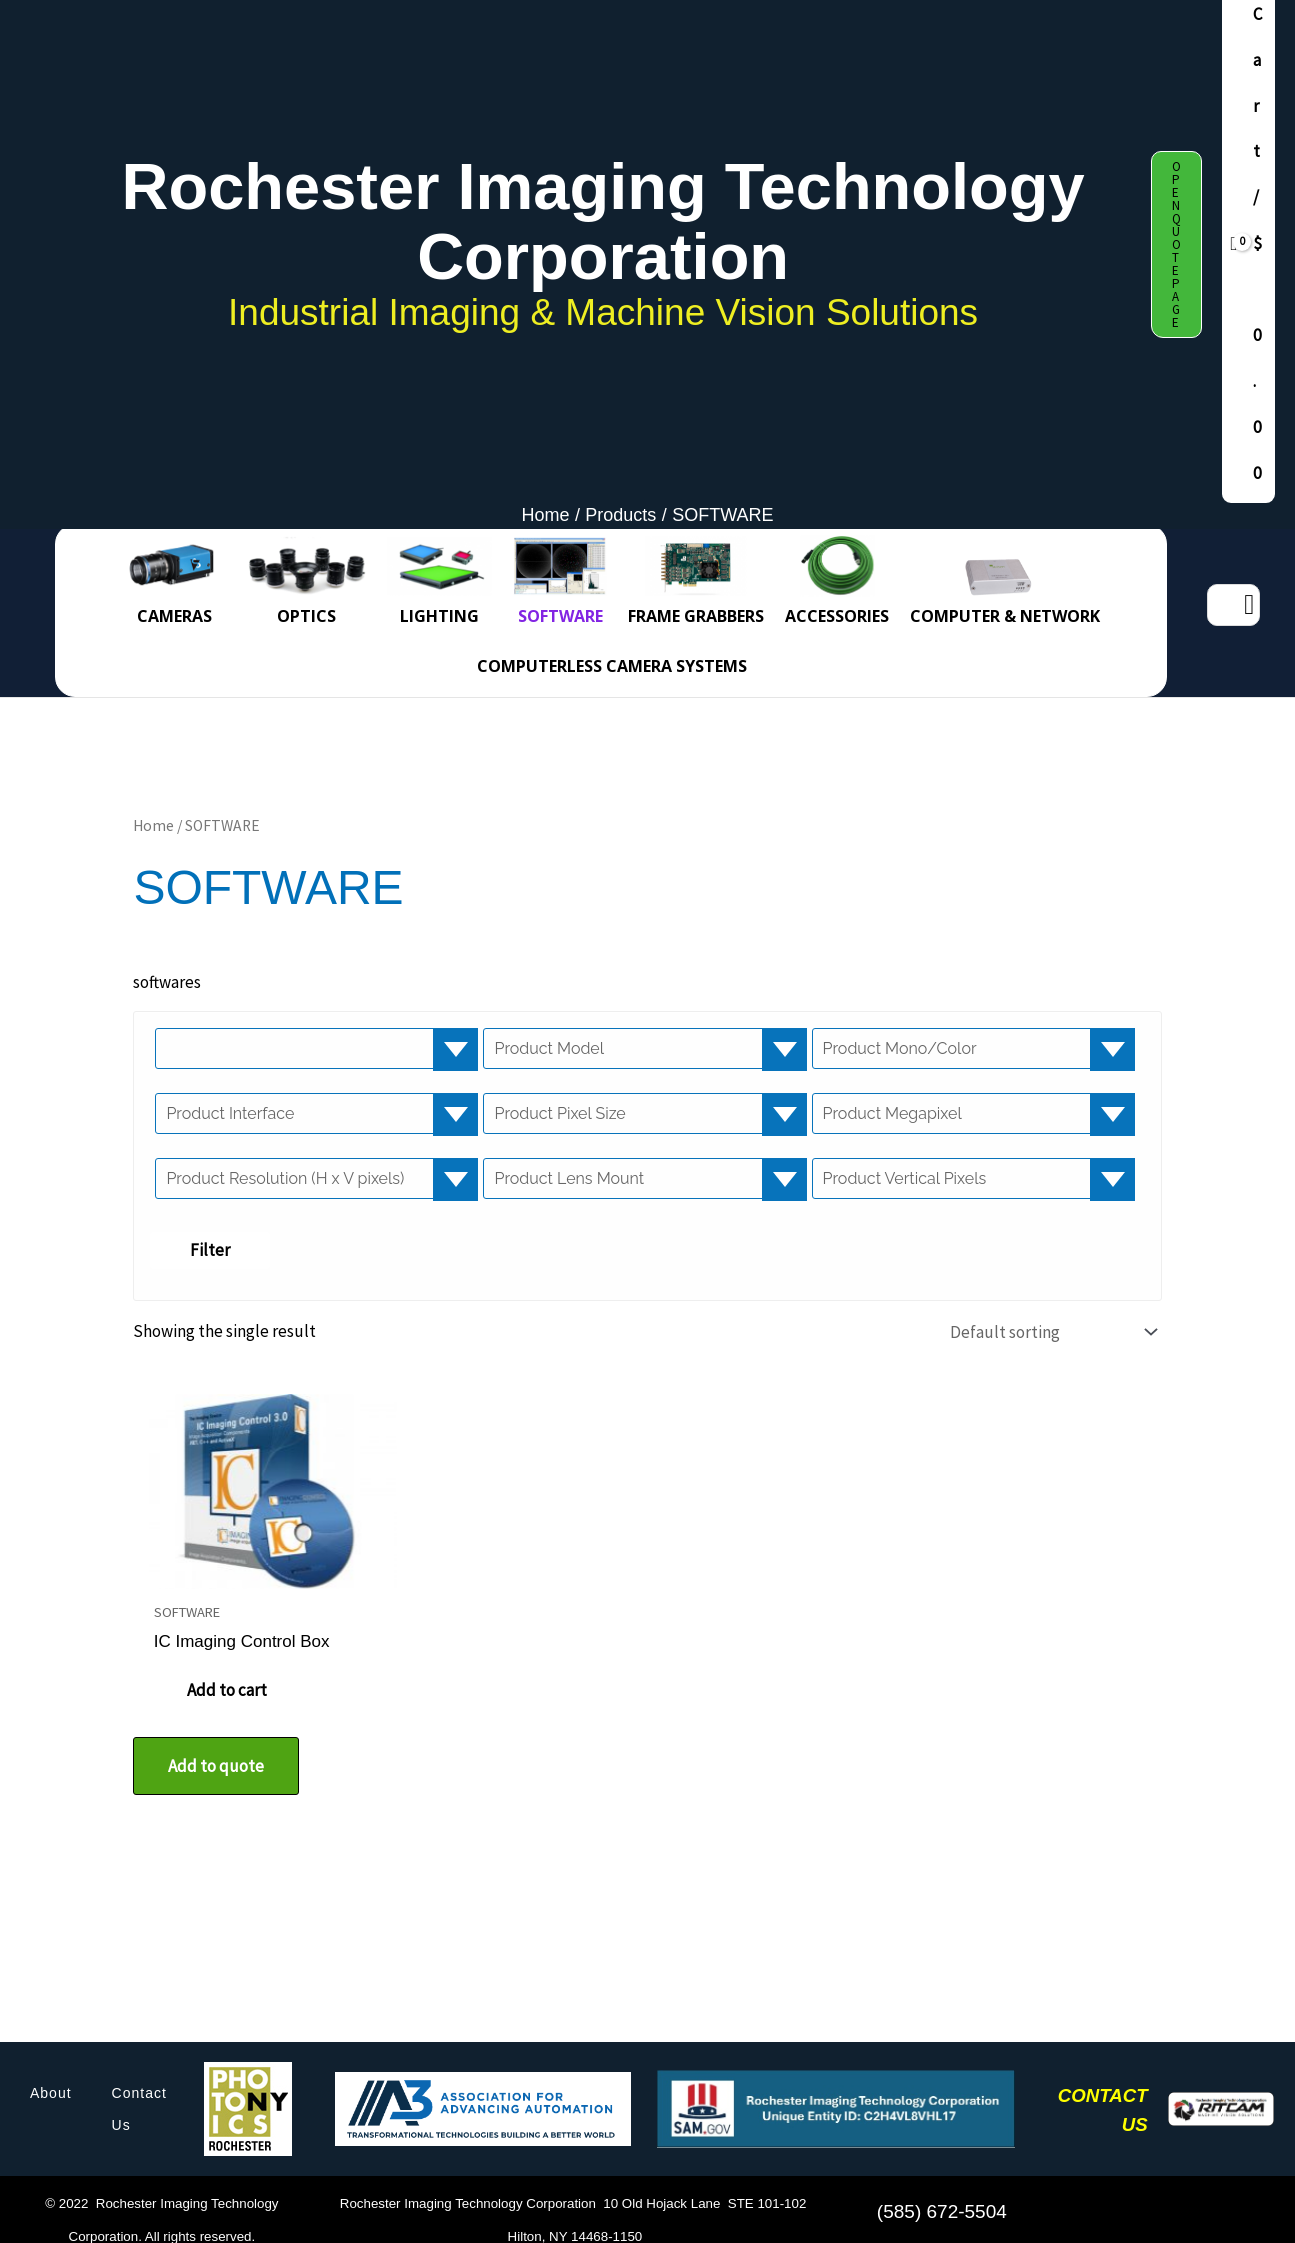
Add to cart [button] (234, 1675)
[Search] (1249, 605)
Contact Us (139, 2093)
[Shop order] (1049, 1331)
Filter (210, 1250)
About (51, 2077)
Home (153, 825)
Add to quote (216, 1750)
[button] (1176, 244)
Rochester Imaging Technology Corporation (603, 221)
